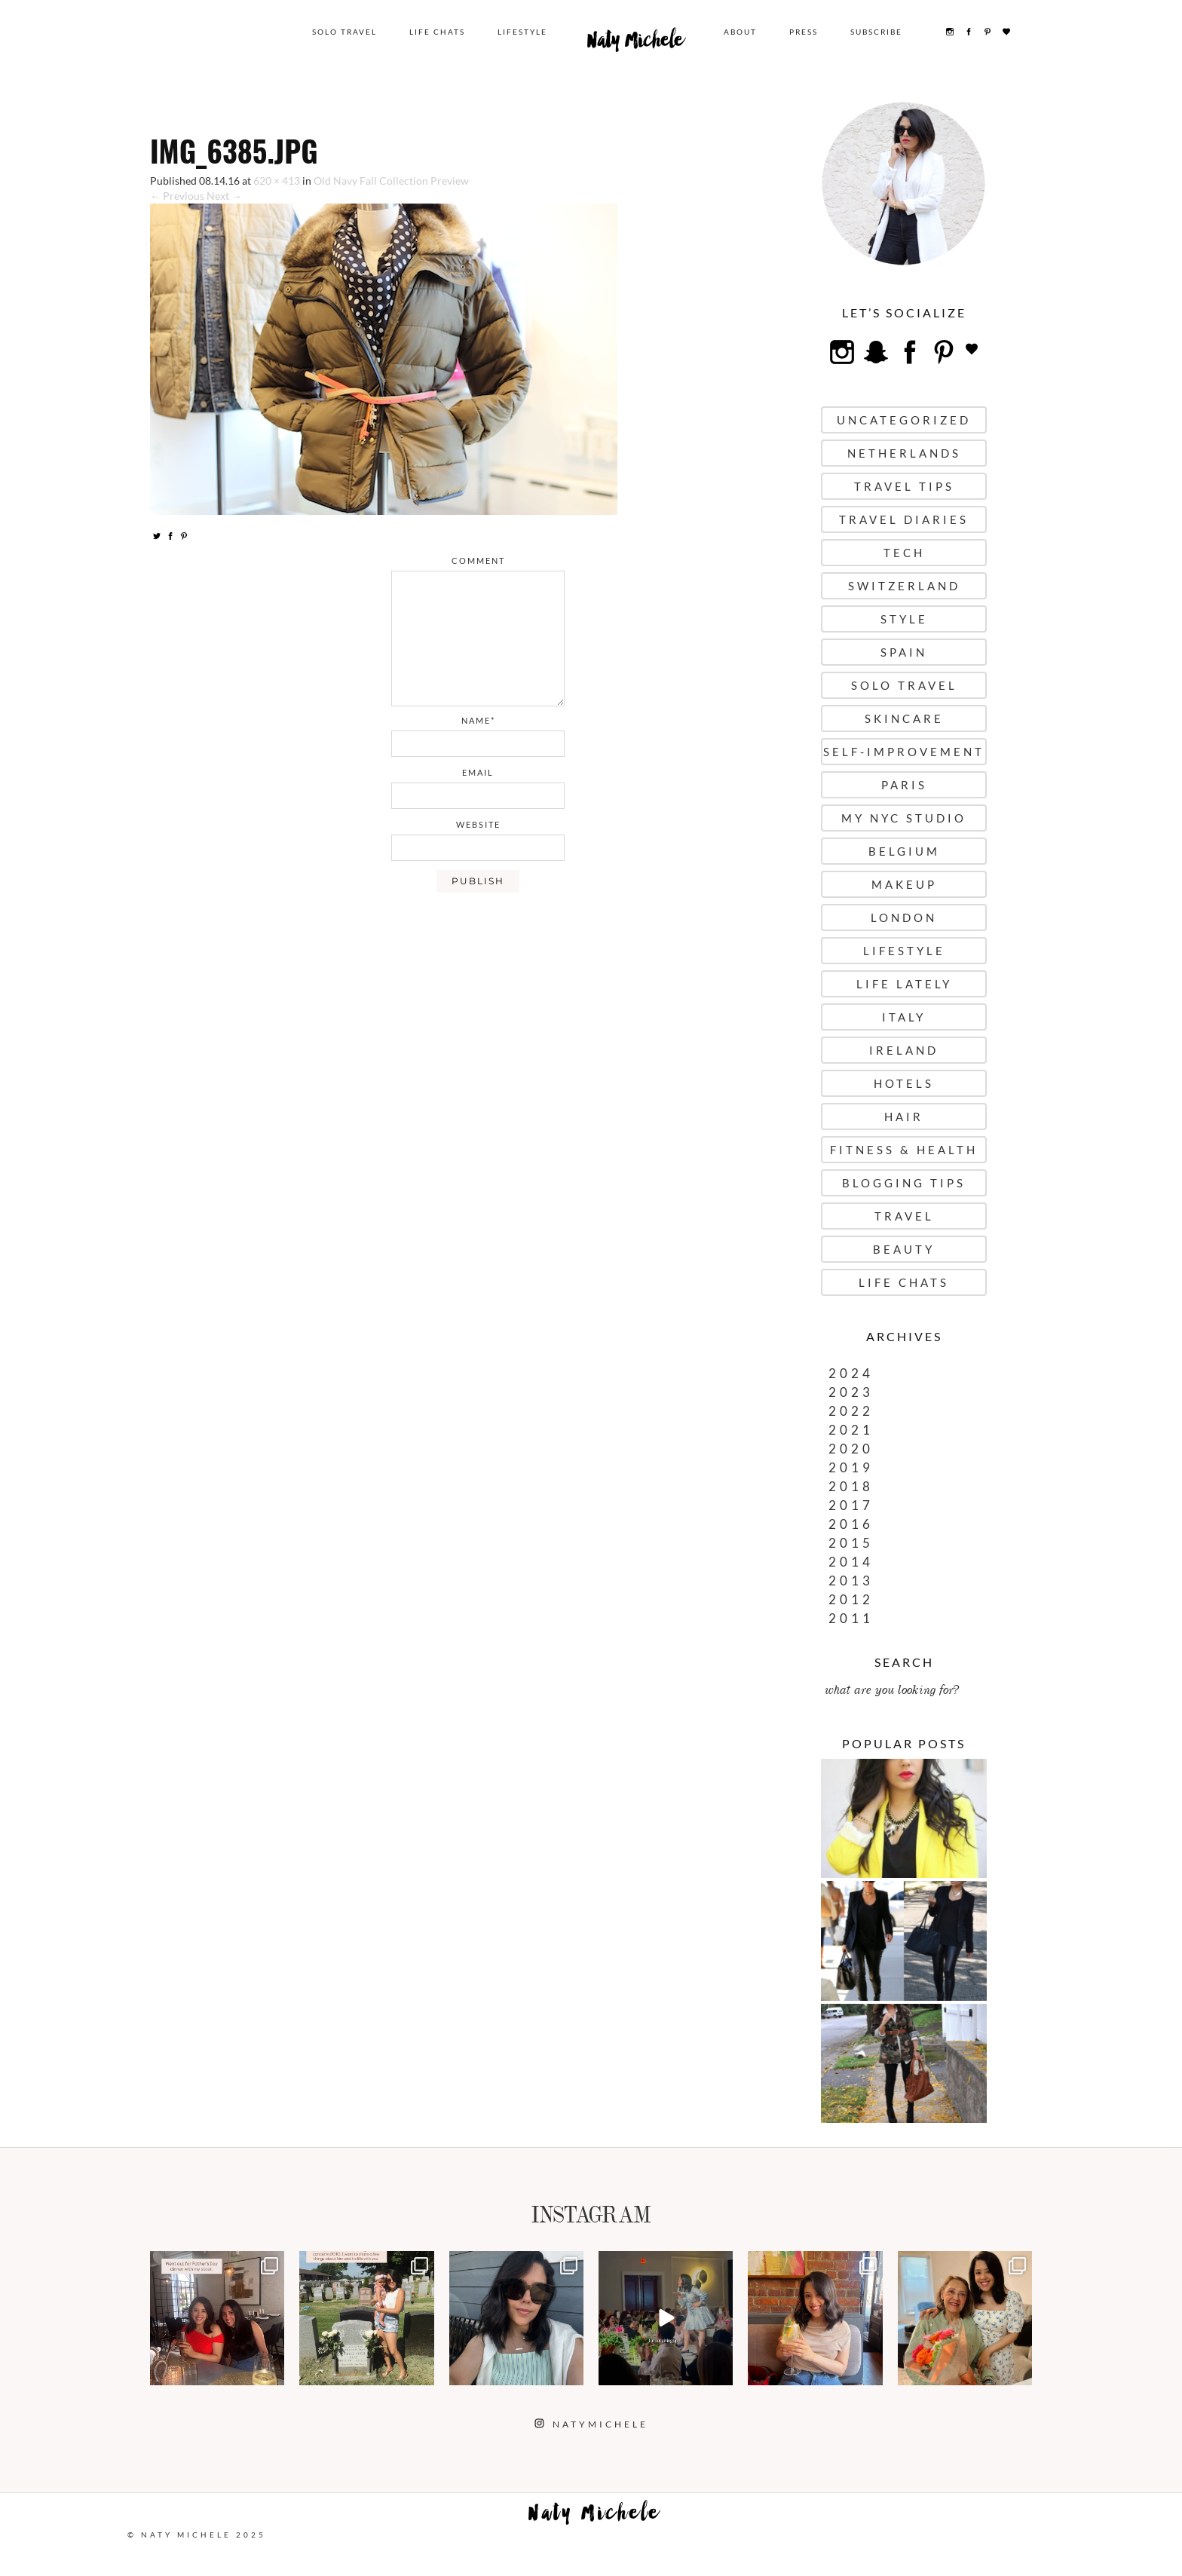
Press (803, 31)
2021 (851, 1430)
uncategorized (904, 420)
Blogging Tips (904, 1183)
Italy (904, 1017)
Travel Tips (904, 486)
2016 (851, 1524)
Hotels (904, 1083)
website (478, 824)
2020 (851, 1448)
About (740, 31)
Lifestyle (522, 31)
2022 (851, 1411)
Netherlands (904, 453)
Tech (904, 552)
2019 (851, 1467)
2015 (851, 1543)
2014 (851, 1562)
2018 (851, 1486)
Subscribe (876, 31)
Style (904, 619)
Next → (224, 195)
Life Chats (437, 31)
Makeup (904, 884)
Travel (904, 1216)
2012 (851, 1599)
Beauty (904, 1249)
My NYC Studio (903, 818)
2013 (851, 1580)
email (478, 772)
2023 (851, 1392)
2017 (851, 1505)
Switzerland (904, 586)
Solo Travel (344, 31)
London (904, 917)
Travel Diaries (904, 519)
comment (478, 560)
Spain (903, 652)
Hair (903, 1116)
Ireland (904, 1050)
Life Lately (904, 984)
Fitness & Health (904, 1149)
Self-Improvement (903, 751)
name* (478, 720)
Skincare (904, 718)
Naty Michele (635, 43)
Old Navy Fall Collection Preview (391, 180)
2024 (851, 1373)
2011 (851, 1618)
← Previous (177, 195)
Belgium (904, 851)
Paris (904, 785)
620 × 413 (276, 180)
